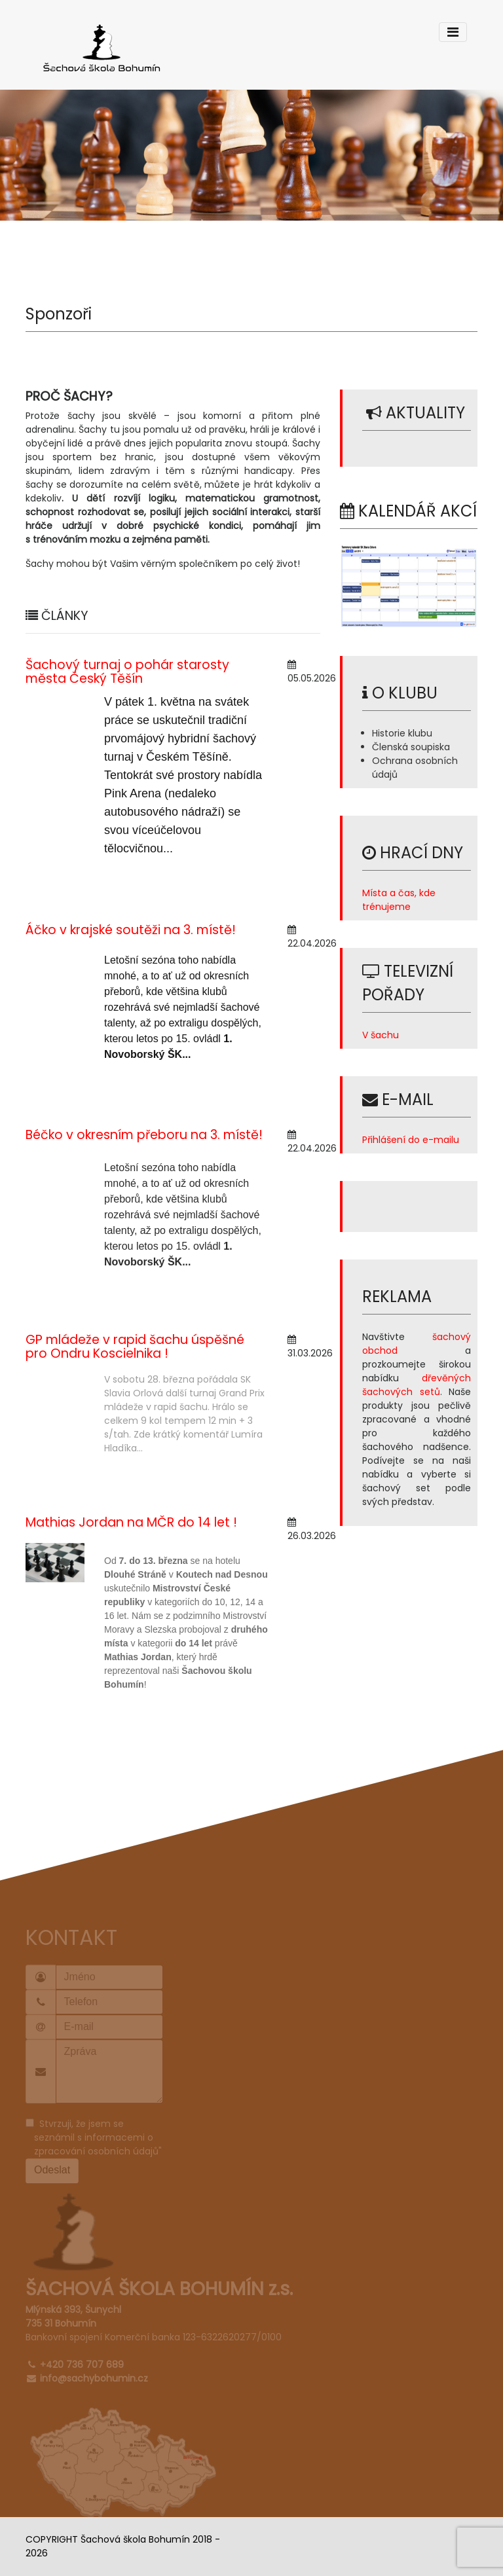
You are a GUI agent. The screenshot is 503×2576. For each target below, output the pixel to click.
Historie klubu (402, 733)
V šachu (380, 1035)
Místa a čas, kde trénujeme (399, 899)
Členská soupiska (411, 746)
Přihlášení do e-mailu (410, 1139)
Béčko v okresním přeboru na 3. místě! (144, 1135)
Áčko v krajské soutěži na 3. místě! (131, 930)
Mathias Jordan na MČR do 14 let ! (131, 1522)
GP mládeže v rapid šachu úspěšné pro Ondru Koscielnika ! (135, 1346)
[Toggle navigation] (453, 32)
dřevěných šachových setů (416, 1384)
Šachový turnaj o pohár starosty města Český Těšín (127, 671)
